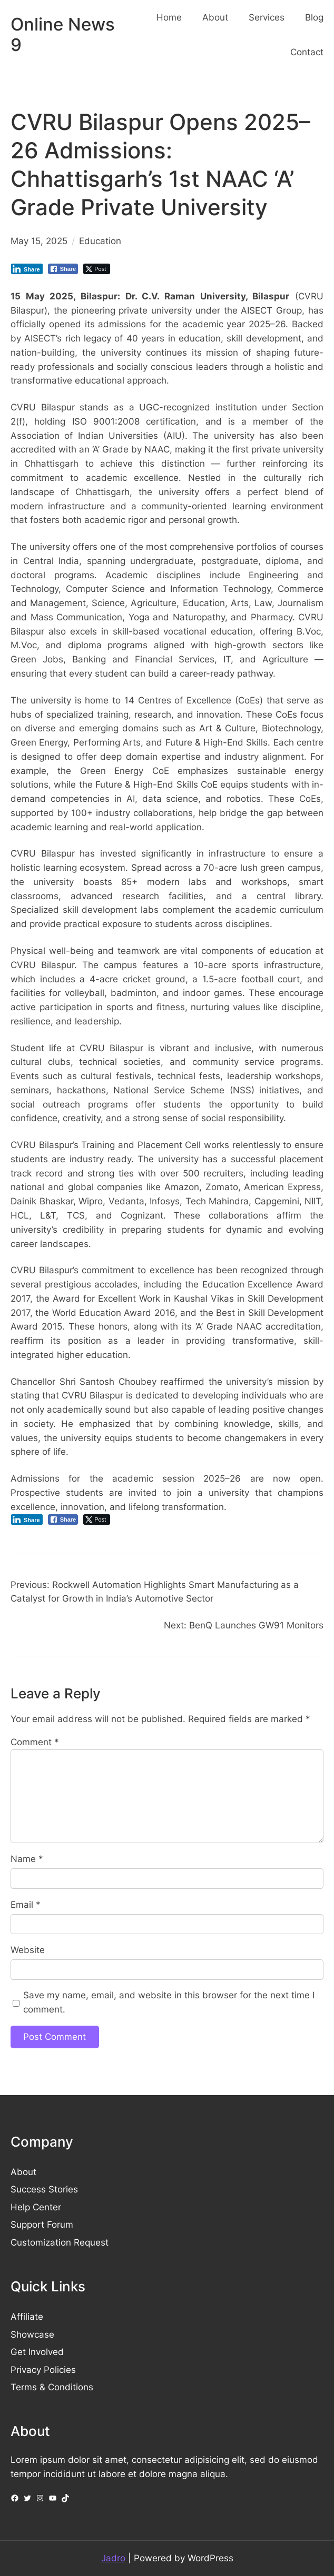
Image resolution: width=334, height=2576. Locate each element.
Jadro (113, 2558)
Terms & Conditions (52, 2387)
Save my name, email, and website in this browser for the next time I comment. (169, 2002)
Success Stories (44, 2189)
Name (27, 1859)
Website (28, 1950)
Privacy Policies (43, 2369)
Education (100, 241)
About (23, 2172)
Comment (35, 1742)
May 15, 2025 (39, 241)
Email (26, 1904)
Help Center (36, 2207)
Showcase (32, 2334)
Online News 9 (63, 35)
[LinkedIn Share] (27, 269)
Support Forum (42, 2224)
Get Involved (37, 2352)
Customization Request (60, 2242)
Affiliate (27, 2316)
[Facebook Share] (63, 269)
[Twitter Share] (96, 269)
